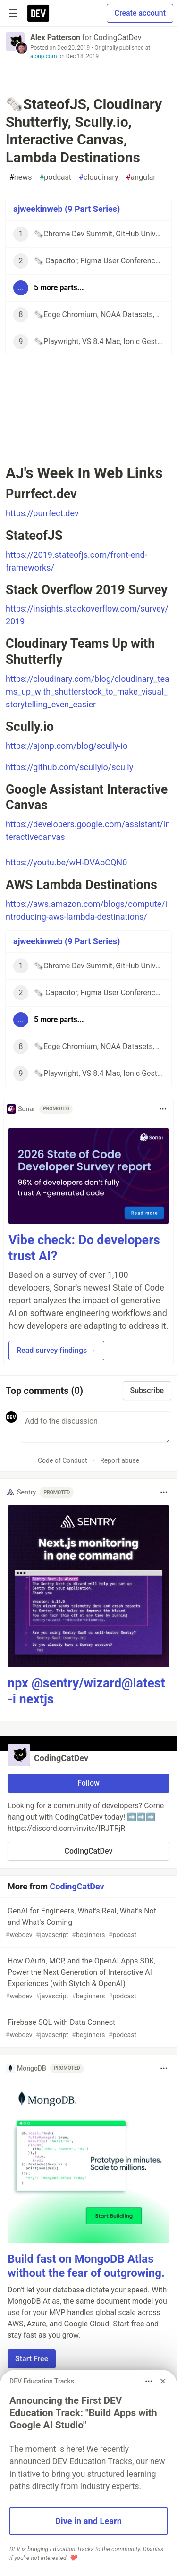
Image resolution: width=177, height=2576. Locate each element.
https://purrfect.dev (42, 513)
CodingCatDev (117, 37)
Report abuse (119, 1460)
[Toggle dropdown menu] (162, 1108)
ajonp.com (43, 56)
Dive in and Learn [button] (88, 2521)
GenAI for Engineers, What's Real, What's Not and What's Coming (87, 1923)
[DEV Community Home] (38, 13)
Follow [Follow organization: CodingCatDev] (88, 1783)
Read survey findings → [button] (56, 1350)
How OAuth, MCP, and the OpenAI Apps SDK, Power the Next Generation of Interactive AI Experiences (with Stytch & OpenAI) (87, 1978)
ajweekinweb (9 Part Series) (66, 209)
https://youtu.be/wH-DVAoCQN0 (66, 862)
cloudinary (98, 177)
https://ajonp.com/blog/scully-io (66, 746)
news (20, 177)
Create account (140, 12)
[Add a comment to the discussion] (96, 1427)
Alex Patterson (55, 37)
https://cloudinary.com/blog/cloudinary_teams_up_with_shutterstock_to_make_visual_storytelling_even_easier (87, 691)
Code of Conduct (62, 1460)
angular (141, 177)
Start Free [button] (31, 2358)
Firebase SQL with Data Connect (87, 2029)
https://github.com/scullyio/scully (69, 767)
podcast (55, 177)
